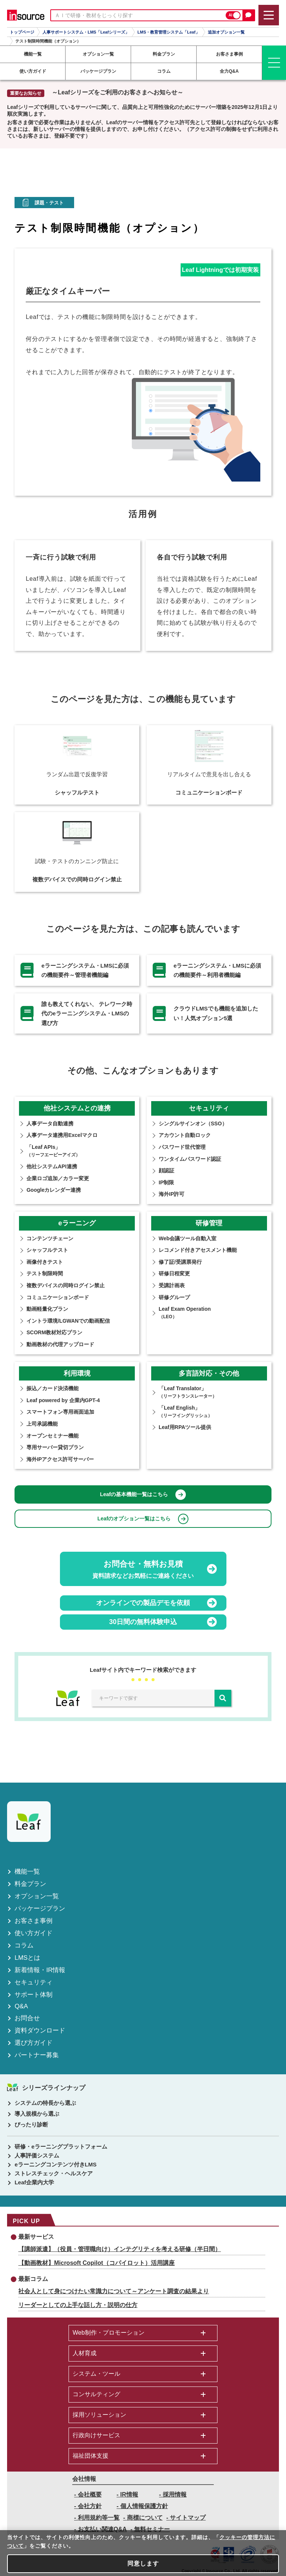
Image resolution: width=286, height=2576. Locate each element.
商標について (145, 2517)
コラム (24, 1945)
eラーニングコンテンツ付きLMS (55, 2164)
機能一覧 (27, 1871)
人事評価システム (37, 2155)
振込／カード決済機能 (52, 1388)
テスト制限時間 (44, 1273)
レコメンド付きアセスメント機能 (198, 1250)
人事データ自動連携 (49, 1123)
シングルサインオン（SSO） (193, 1123)
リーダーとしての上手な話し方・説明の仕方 (77, 2305)
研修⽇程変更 (174, 1273)
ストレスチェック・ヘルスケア (54, 2173)
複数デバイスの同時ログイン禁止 (65, 1285)
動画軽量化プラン (47, 1309)
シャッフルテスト (47, 1250)
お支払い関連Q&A (102, 2529)
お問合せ (27, 2018)
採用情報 (175, 2494)
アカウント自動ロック (185, 1135)
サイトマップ (188, 2517)
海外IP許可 (171, 1194)
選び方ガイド (34, 2042)
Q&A (21, 2006)
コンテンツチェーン (49, 1238)
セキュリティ (34, 1982)
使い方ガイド (34, 1933)
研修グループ (174, 1297)
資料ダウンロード (40, 2030)
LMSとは (27, 1957)
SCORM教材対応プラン (54, 1332)
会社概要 (90, 2494)
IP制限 (166, 1182)
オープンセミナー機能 (52, 1436)
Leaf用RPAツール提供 (185, 1427)
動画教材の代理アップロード (60, 1344)
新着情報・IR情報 (40, 1970)
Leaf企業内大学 (34, 2182)
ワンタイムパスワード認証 (190, 1159)
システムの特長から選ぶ (45, 2103)
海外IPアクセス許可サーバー (60, 1459)
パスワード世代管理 (182, 1147)
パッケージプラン (40, 1908)
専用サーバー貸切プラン (55, 1447)
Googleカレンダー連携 (53, 1190)
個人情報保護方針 (144, 2506)
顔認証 (166, 1170)
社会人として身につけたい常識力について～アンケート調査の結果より (113, 2291)
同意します (143, 2563)
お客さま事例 (34, 1920)
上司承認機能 (42, 1424)
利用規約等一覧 (99, 2517)
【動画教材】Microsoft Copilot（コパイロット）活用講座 (96, 2263)
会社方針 (90, 2506)
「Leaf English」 (185, 1411)
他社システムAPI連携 (51, 1166)
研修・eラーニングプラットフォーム (61, 2146)
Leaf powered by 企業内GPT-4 (63, 1400)
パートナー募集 (37, 2055)
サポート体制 (34, 1994)
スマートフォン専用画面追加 (60, 1412)
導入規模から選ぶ (37, 2113)
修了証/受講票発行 (180, 1262)
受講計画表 (172, 1285)
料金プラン (30, 1883)
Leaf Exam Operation (185, 1312)
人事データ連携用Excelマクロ (62, 1135)
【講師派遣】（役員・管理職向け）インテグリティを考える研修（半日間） (119, 2249)
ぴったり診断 (31, 2124)
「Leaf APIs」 (53, 1150)
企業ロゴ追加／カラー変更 (57, 1178)
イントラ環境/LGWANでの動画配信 (68, 1321)
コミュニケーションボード (57, 1297)
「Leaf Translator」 (188, 1392)
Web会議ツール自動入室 (187, 1238)
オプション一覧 (37, 1896)
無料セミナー (152, 2529)
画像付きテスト (44, 1262)
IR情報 (129, 2494)
